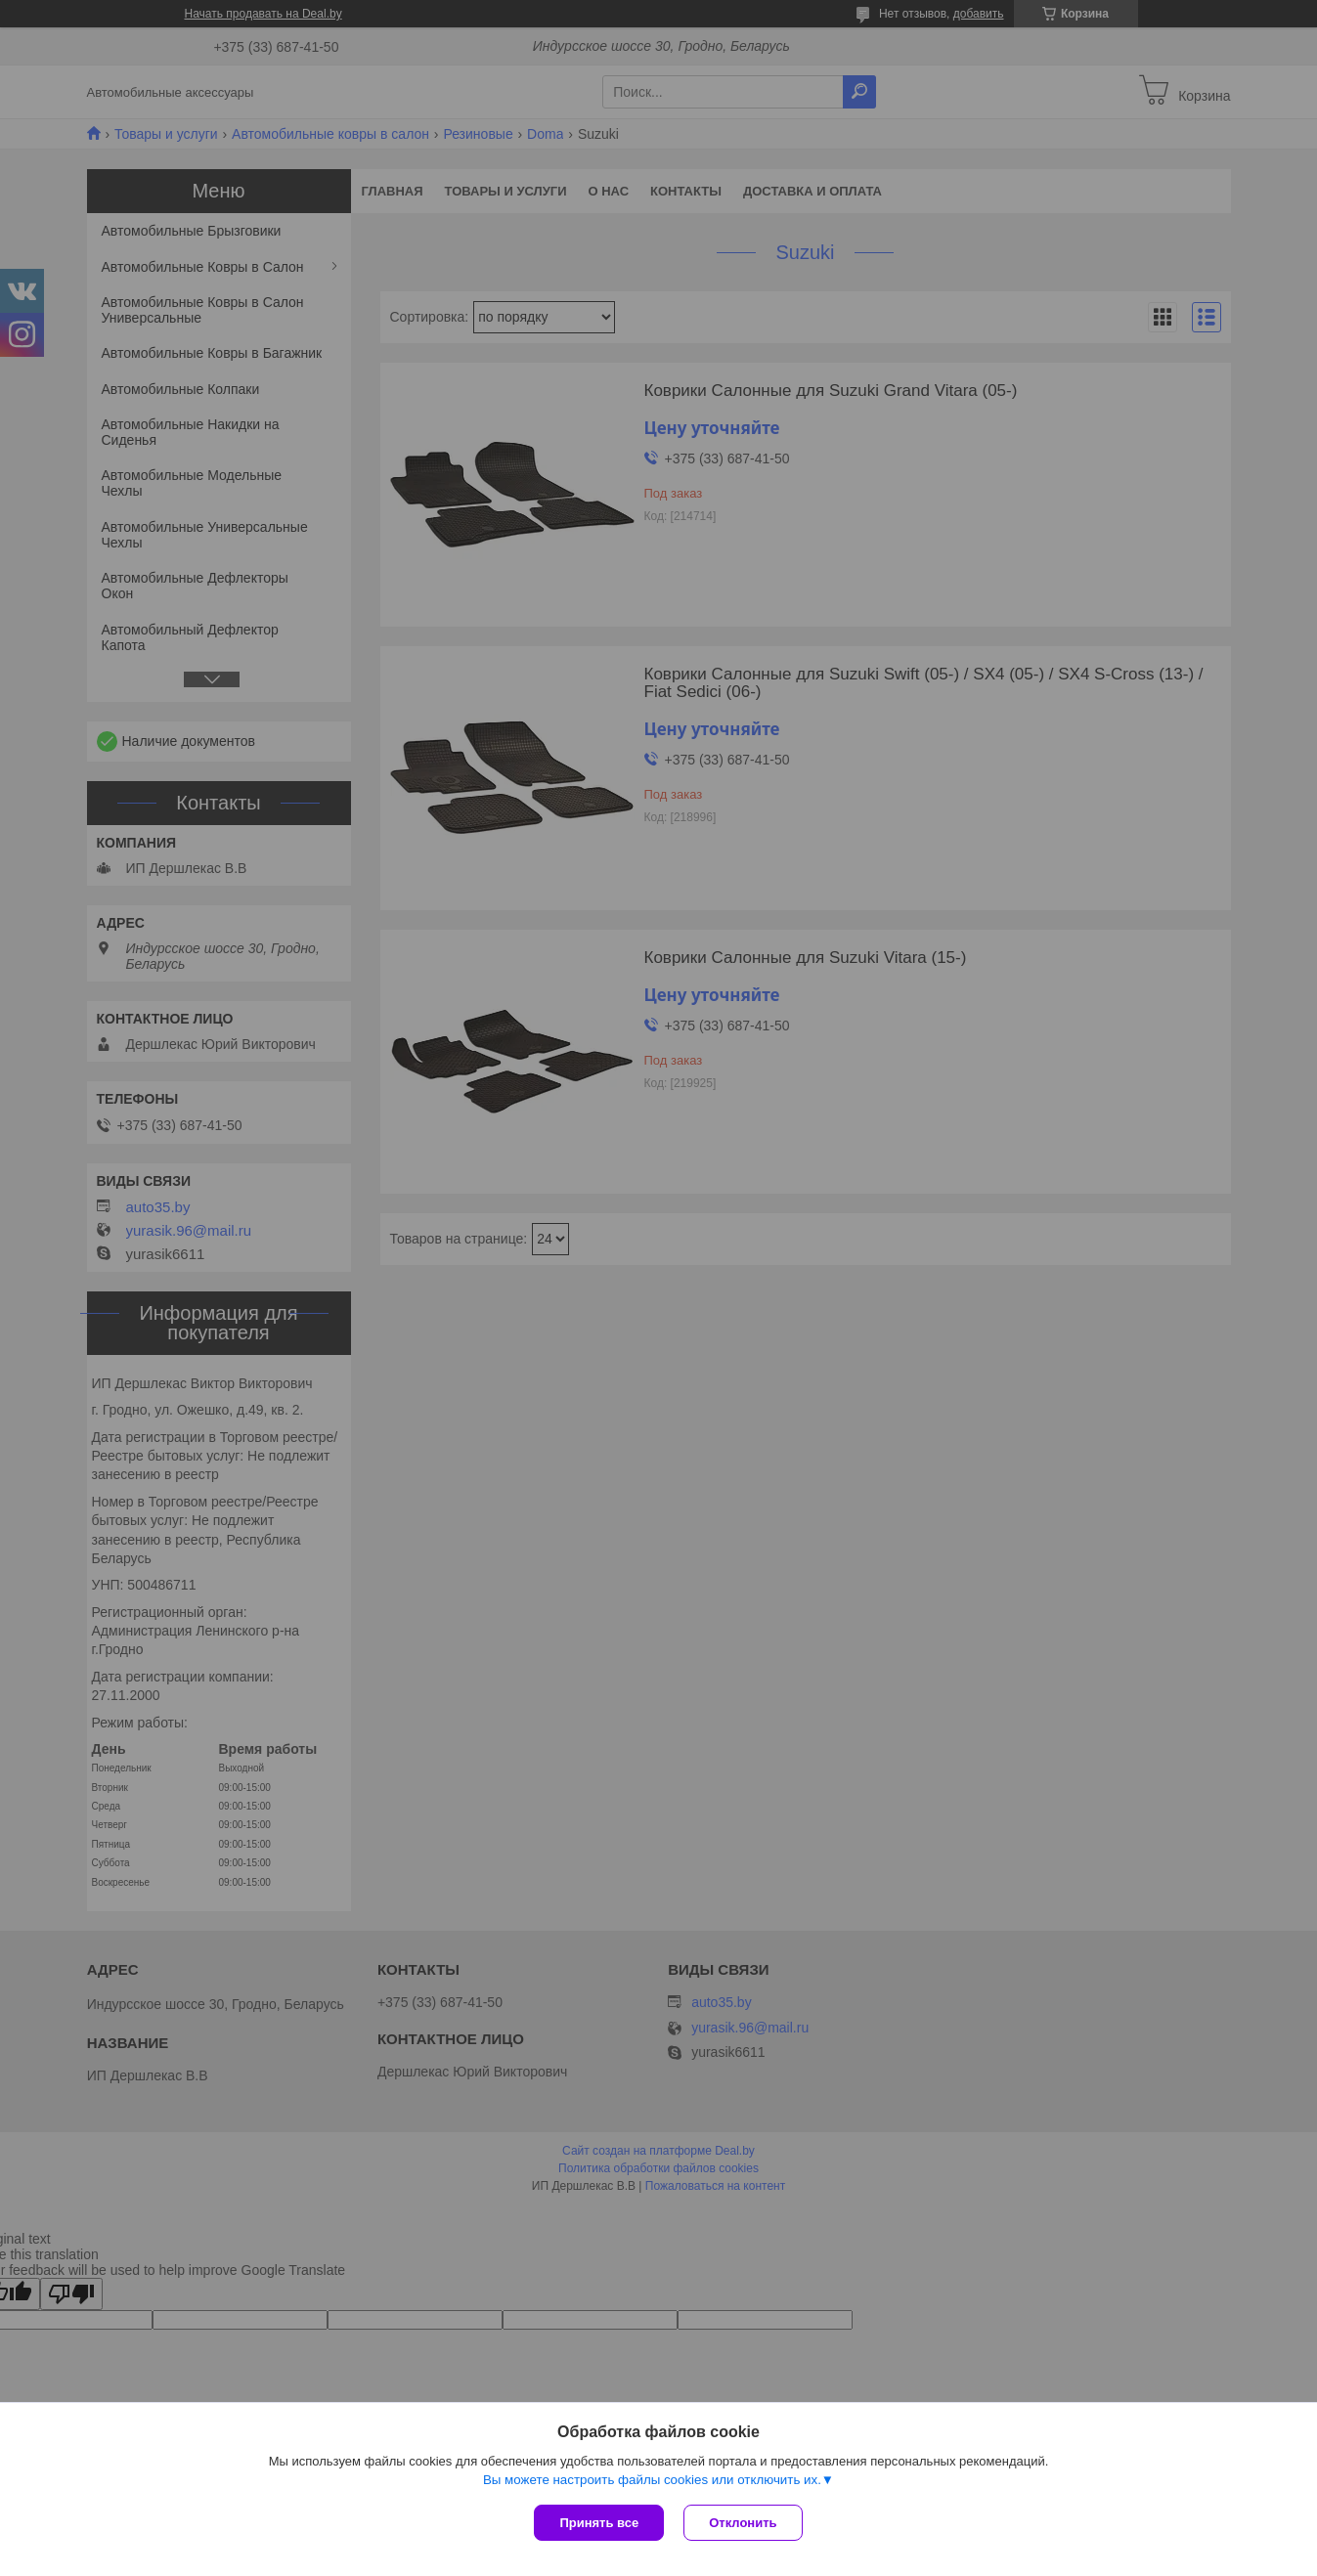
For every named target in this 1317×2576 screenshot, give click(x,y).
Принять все (598, 2522)
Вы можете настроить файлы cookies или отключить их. (652, 2479)
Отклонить (742, 2522)
